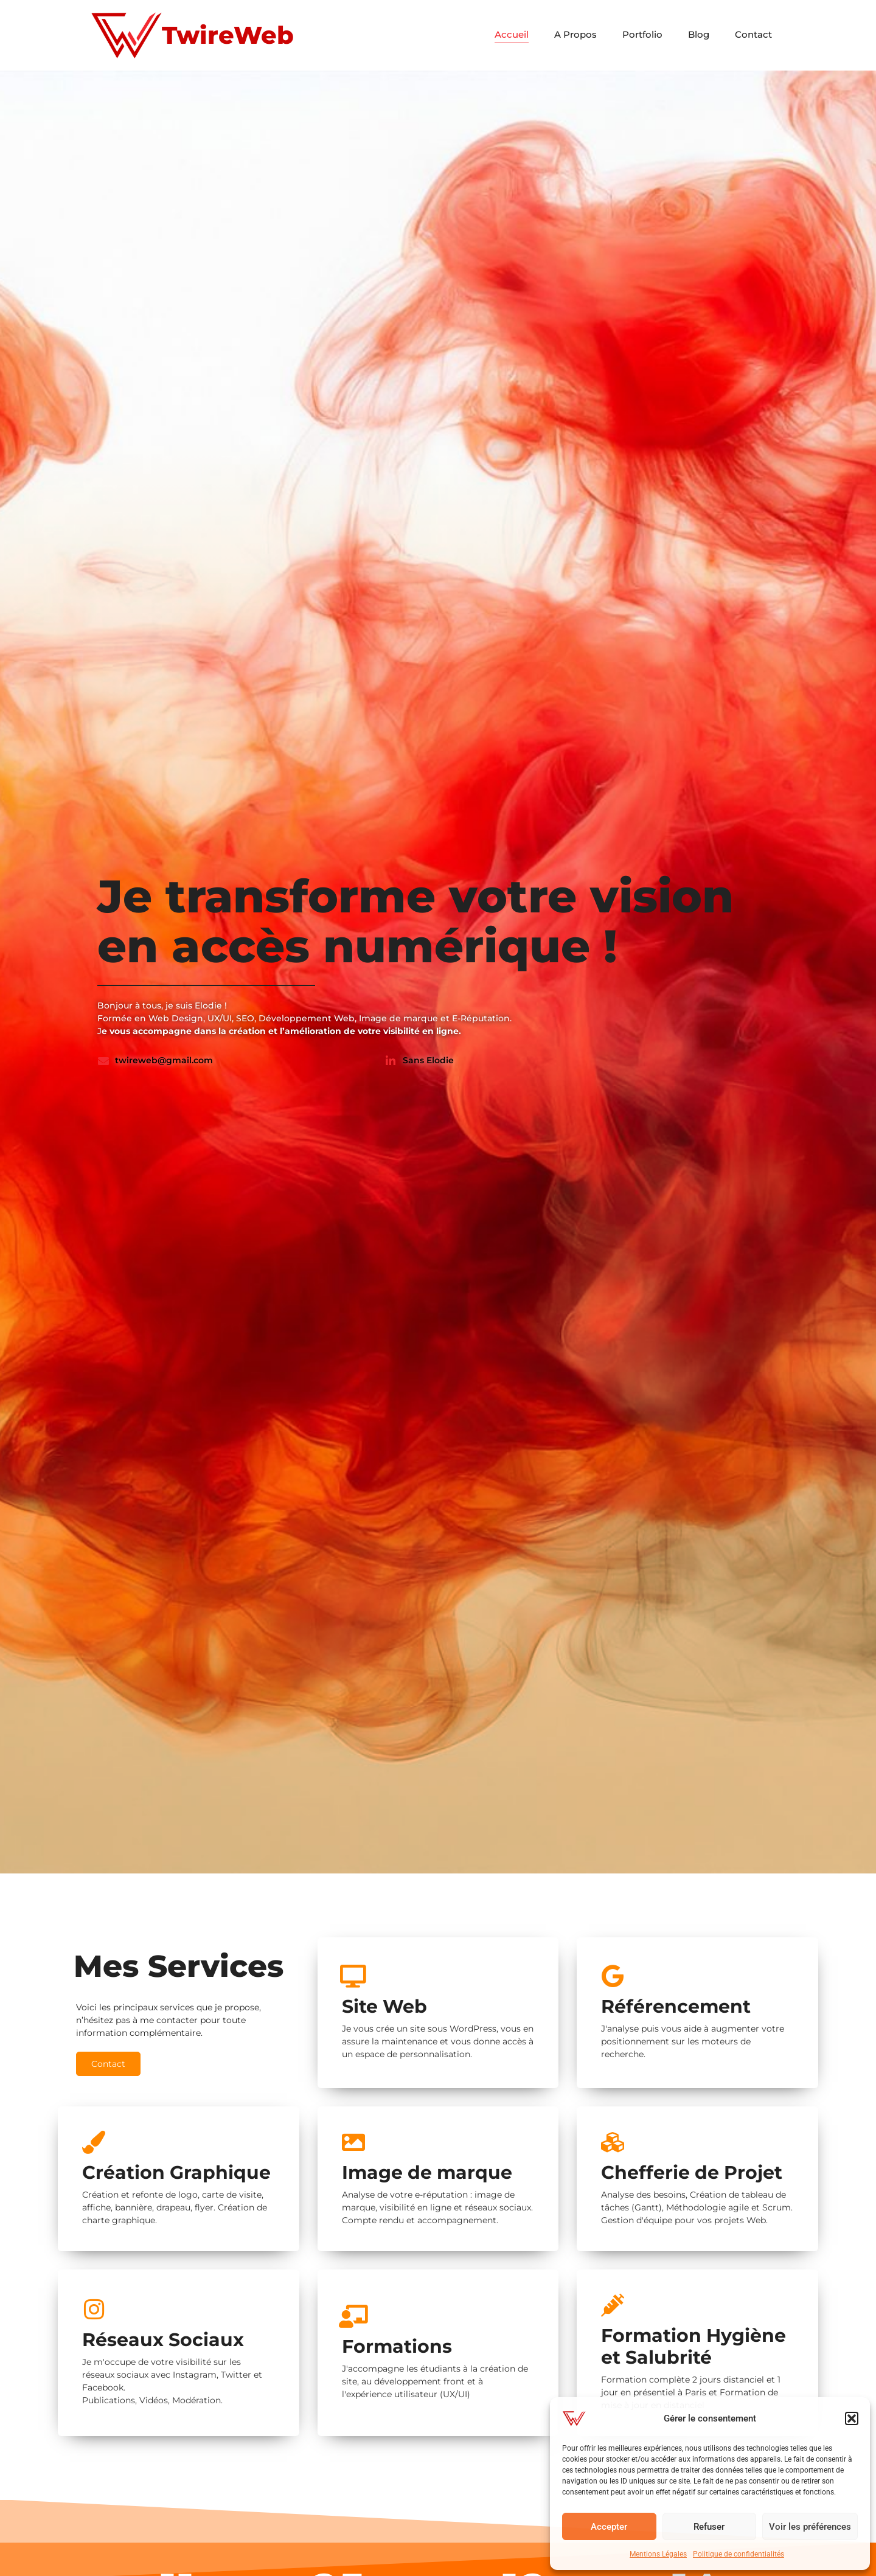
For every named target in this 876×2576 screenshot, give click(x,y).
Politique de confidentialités (738, 2554)
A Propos (575, 34)
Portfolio (642, 34)
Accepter (609, 2526)
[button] (852, 2418)
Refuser (709, 2526)
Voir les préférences (810, 2526)
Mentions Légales (658, 2554)
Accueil (512, 34)
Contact (753, 34)
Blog (698, 34)
